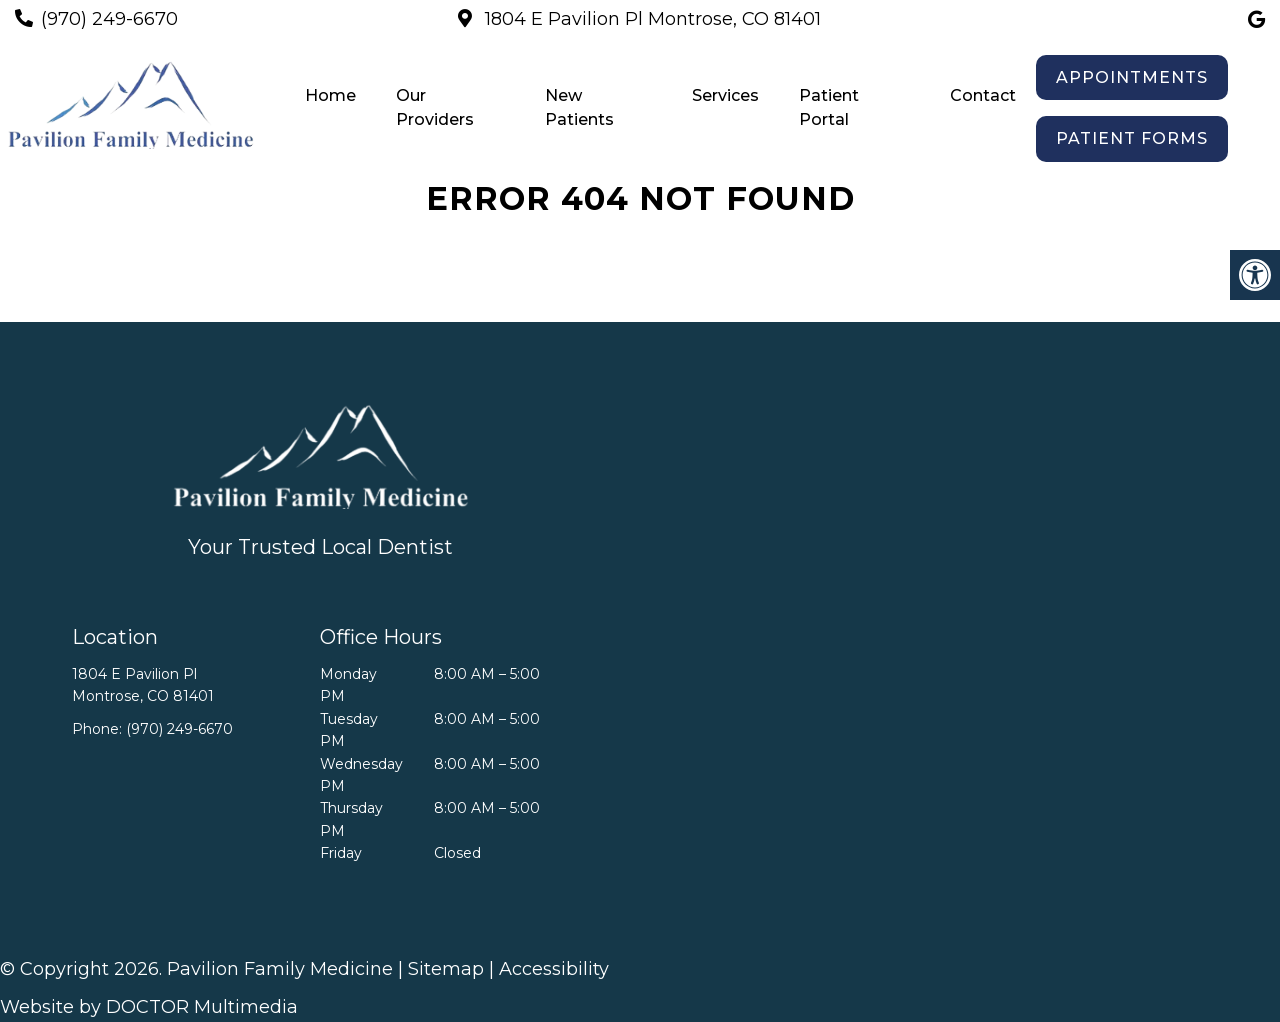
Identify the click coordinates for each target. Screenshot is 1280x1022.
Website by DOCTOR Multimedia (149, 1007)
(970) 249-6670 (109, 19)
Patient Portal (829, 107)
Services (725, 95)
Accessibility (554, 969)
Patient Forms (1132, 138)
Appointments (1132, 77)
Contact (983, 95)
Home (330, 95)
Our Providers (435, 107)
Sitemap (446, 969)
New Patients (579, 107)
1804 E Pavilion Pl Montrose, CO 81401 (650, 19)
